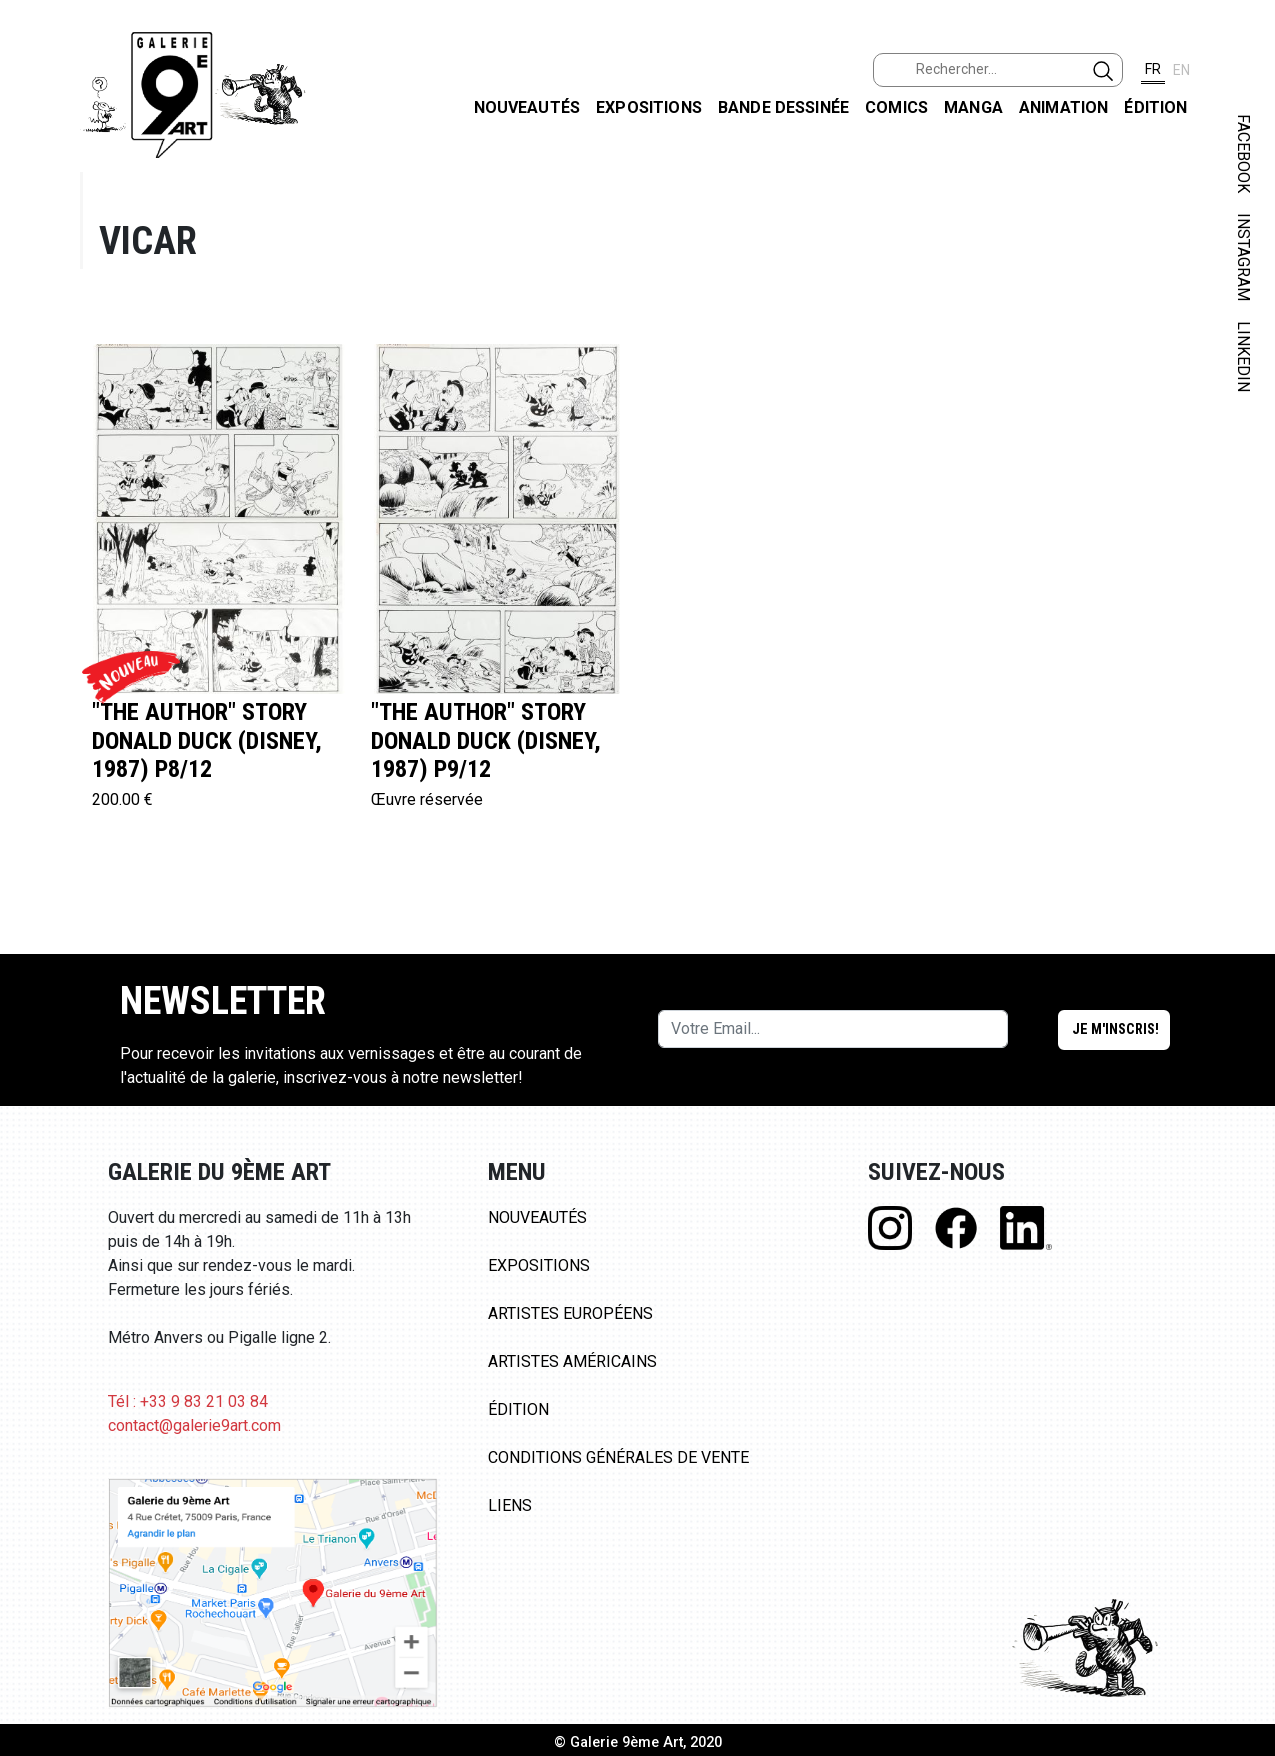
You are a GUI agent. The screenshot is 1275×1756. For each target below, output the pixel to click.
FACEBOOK (1243, 153)
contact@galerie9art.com (194, 1425)
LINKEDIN (1243, 356)
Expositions (649, 107)
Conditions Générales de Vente (618, 1457)
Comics (896, 107)
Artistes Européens (570, 1313)
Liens (510, 1505)
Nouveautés (527, 107)
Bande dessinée (783, 107)
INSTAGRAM (1243, 257)
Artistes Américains (572, 1361)
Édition (1155, 107)
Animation (1063, 107)
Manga (973, 107)
